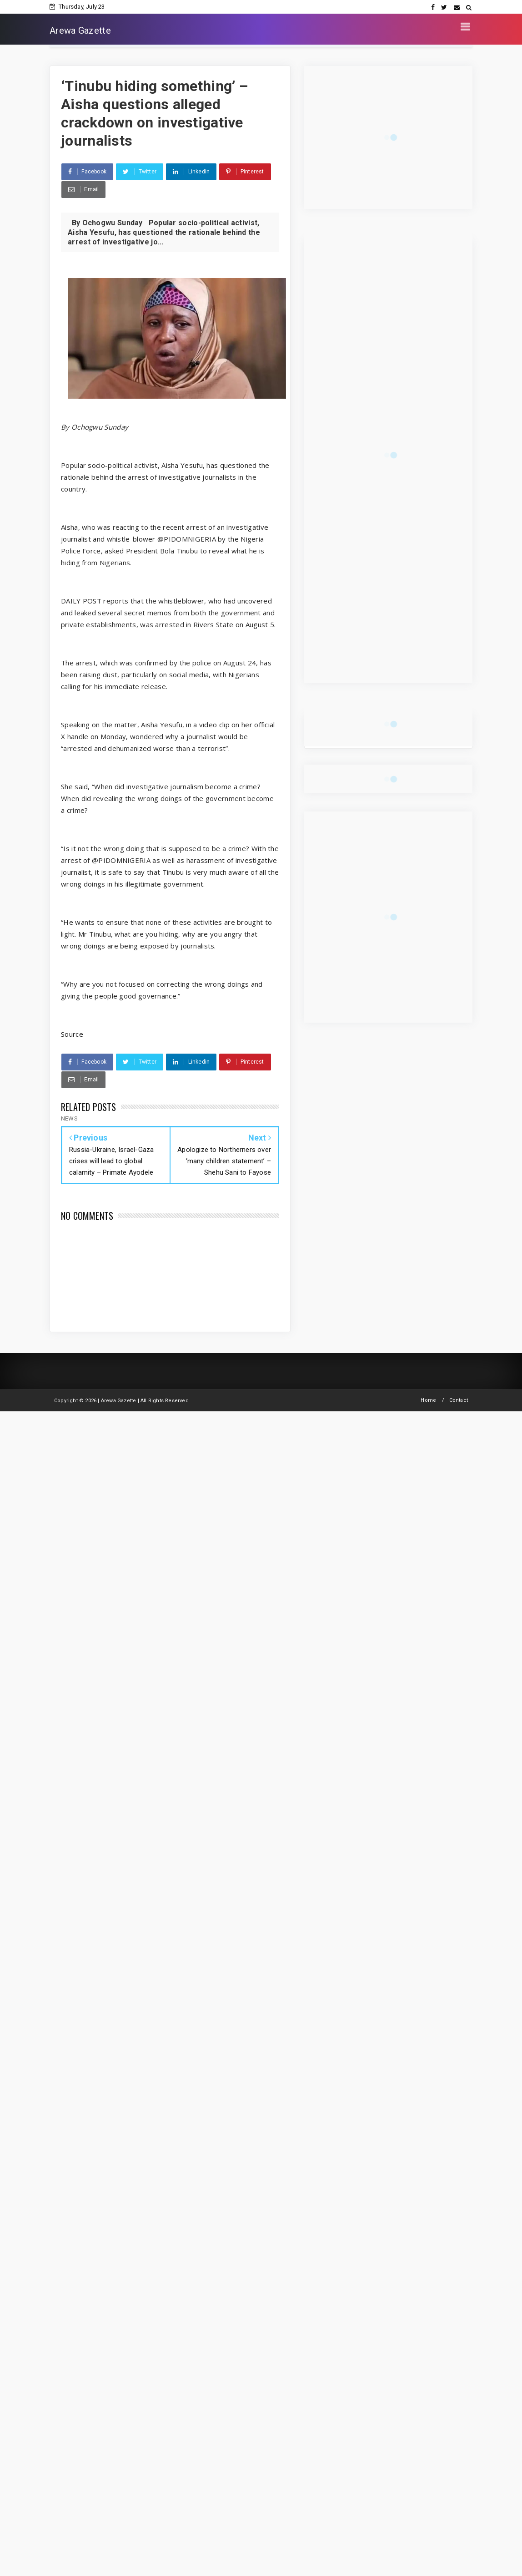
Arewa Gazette (80, 30)
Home (428, 1400)
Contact (458, 1400)
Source (72, 1034)
